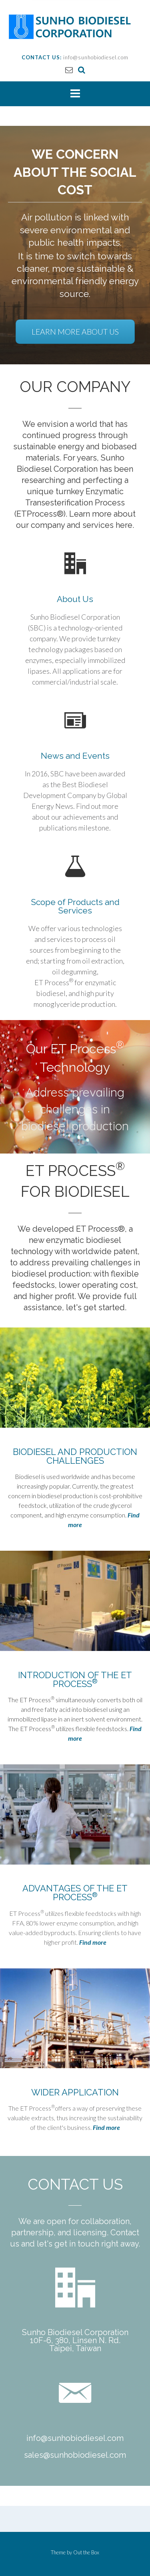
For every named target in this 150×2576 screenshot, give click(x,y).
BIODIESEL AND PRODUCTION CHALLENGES (75, 1456)
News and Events (75, 756)
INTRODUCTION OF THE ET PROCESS (75, 1679)
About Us (75, 599)
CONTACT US (75, 2184)
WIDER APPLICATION (75, 2092)
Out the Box (86, 2552)
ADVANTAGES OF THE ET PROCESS (75, 1892)
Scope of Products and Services (75, 906)
